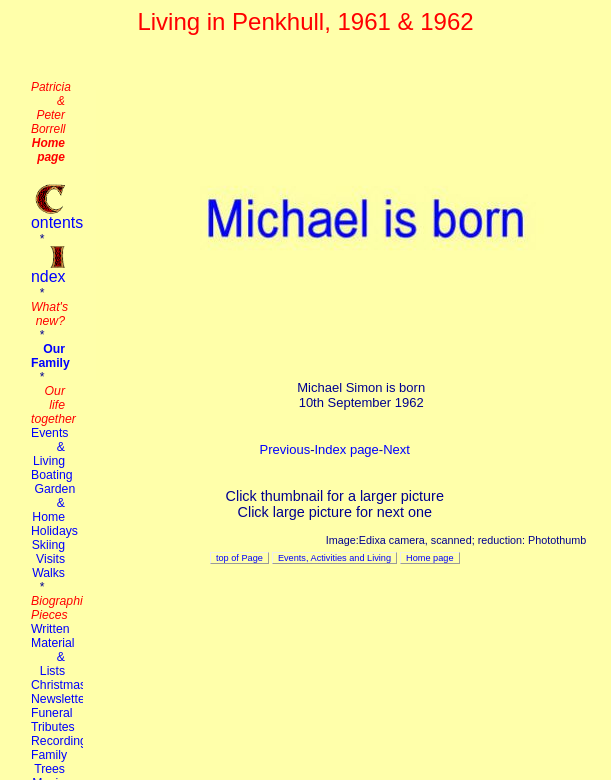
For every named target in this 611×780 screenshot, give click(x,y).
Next (396, 449)
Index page (346, 449)
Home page (429, 558)
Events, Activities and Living (334, 558)
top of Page (239, 558)
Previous (285, 449)
